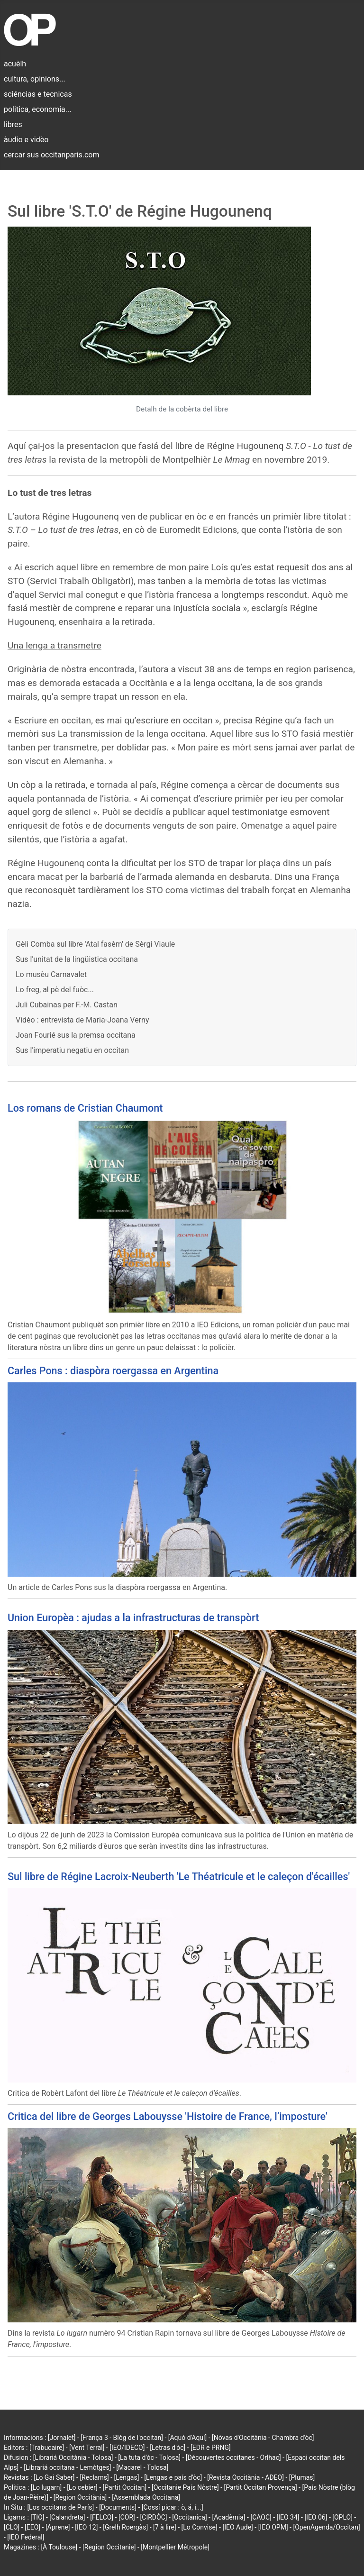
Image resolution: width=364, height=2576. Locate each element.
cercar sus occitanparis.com (51, 154)
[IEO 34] (288, 2517)
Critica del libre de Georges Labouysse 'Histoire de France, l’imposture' (168, 2116)
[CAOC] (260, 2517)
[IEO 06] (315, 2517)
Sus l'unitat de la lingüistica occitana (77, 959)
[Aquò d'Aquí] (187, 2437)
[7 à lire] (164, 2527)
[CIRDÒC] (153, 2517)
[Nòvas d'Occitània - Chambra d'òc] (263, 2437)
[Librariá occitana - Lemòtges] (67, 2467)
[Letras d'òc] (167, 2447)
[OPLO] (342, 2517)
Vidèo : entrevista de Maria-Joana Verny (82, 1019)
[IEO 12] (86, 2527)
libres (13, 124)
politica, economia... (37, 109)
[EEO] (32, 2527)
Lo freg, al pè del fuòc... (55, 989)
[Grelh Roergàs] (125, 2527)
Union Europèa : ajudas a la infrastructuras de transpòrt (133, 1618)
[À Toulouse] (59, 2547)
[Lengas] (126, 2477)
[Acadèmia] (228, 2517)
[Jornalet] (62, 2437)
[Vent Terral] (86, 2447)
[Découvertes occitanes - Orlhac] (233, 2457)
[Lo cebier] (82, 2487)
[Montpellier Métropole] (175, 2547)
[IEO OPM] (273, 2527)
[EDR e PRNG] (211, 2447)
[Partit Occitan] (125, 2487)
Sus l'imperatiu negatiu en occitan (72, 1050)
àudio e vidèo (26, 139)
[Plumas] (302, 2477)
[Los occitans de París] (60, 2507)
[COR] (126, 2517)
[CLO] (11, 2527)
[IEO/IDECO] (127, 2447)
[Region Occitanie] (109, 2547)
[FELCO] (101, 2517)
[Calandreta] (67, 2517)
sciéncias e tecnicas (38, 94)
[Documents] (117, 2507)
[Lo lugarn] (46, 2487)
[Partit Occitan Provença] (260, 2487)
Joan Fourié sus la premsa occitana (76, 1035)
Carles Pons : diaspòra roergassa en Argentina (113, 1371)
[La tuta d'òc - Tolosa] (149, 2457)
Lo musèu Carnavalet (51, 974)
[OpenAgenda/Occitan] (326, 2527)
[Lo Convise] (200, 2527)
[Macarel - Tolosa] (142, 2467)
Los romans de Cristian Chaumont (85, 1108)
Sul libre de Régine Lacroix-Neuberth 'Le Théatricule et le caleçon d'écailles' (179, 1876)
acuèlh (15, 63)
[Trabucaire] (46, 2447)
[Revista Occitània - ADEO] (245, 2477)
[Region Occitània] (80, 2497)
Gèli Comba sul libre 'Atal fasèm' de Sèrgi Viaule (95, 944)
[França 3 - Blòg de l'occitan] (122, 2437)
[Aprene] (58, 2527)
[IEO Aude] (237, 2527)
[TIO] (37, 2517)
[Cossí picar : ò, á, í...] (172, 2507)
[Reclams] (94, 2477)
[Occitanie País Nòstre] (185, 2487)
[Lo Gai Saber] (54, 2477)
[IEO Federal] (25, 2537)
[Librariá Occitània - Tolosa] (73, 2457)
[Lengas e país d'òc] (173, 2477)
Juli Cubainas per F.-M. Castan (67, 1004)
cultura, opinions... (34, 78)
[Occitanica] (189, 2517)
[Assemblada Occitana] (146, 2497)
